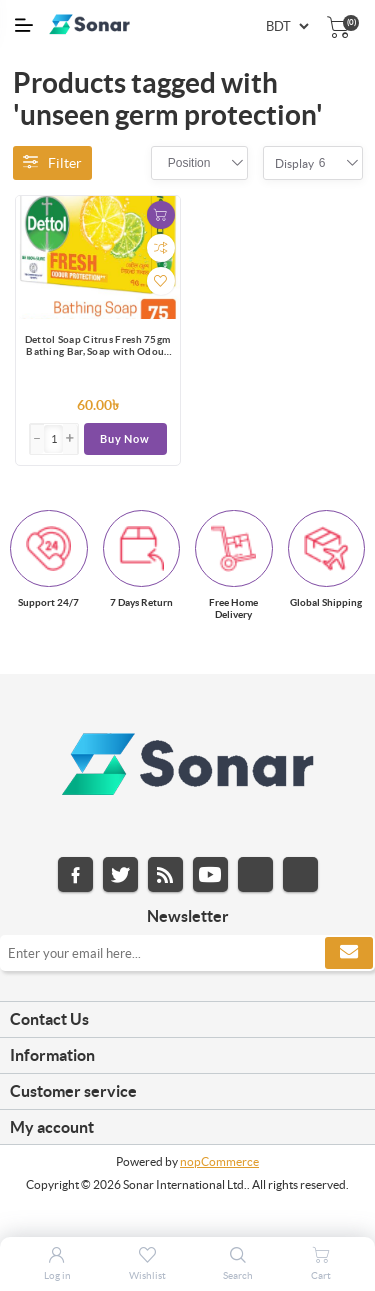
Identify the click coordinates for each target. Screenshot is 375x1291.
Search (238, 1275)
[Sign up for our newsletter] (187, 953)
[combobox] (189, 163)
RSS (165, 874)
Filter (52, 163)
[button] (70, 439)
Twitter (120, 874)
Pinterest (300, 874)
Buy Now (124, 439)
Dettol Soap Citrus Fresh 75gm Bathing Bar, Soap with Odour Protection (98, 347)
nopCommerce (219, 1161)
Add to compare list (161, 248)
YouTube (210, 874)
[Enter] (54, 439)
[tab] (187, 1020)
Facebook (75, 874)
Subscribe (349, 953)
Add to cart (161, 215)
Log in (57, 1275)
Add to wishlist (161, 281)
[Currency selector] (287, 26)
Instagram (255, 874)
